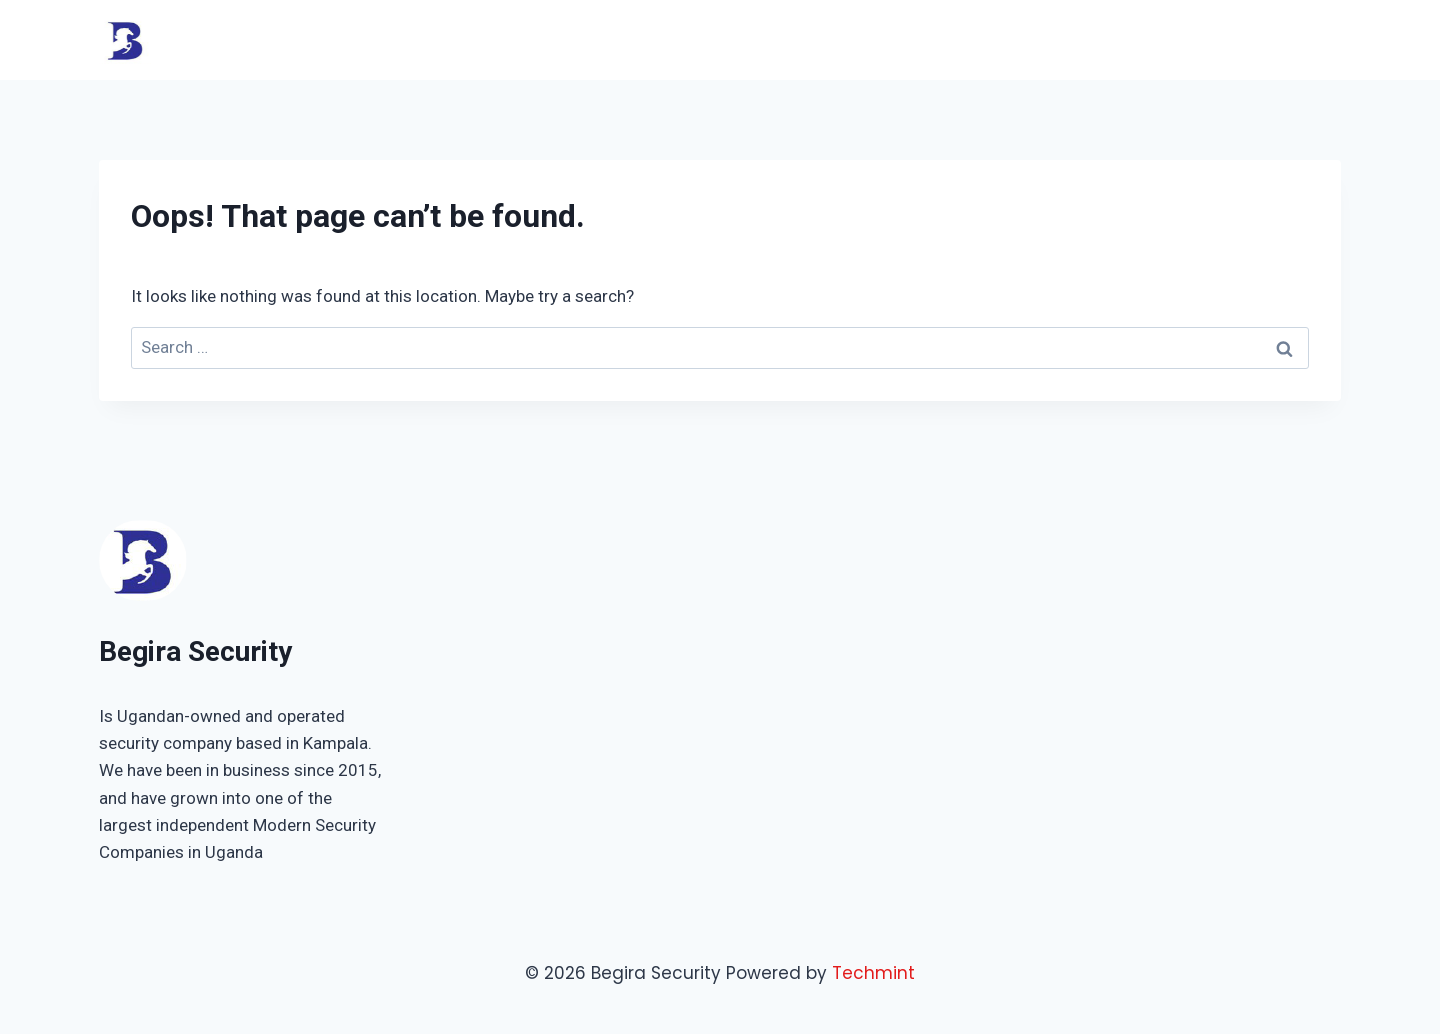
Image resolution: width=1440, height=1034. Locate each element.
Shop (1188, 39)
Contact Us (1281, 39)
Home (872, 39)
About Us (1106, 39)
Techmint (873, 973)
